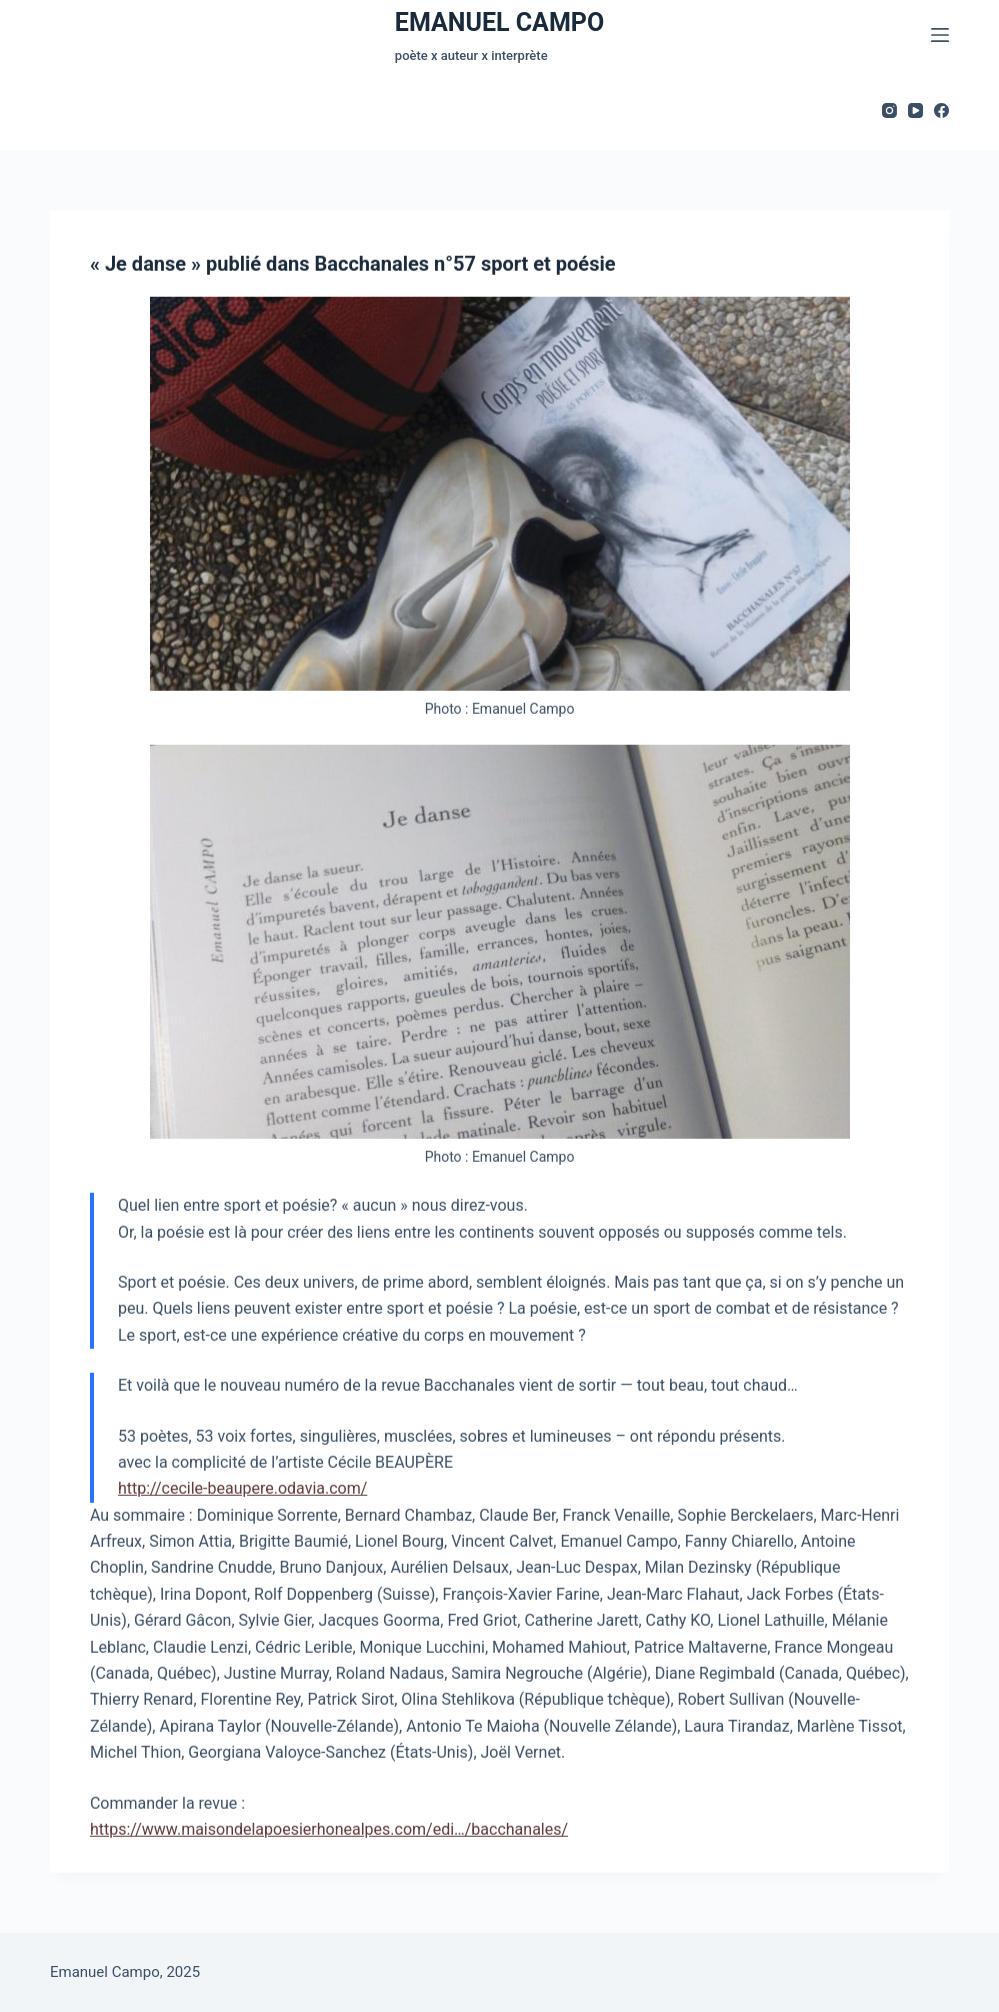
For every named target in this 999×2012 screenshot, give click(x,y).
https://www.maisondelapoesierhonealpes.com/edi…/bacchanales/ (329, 1830)
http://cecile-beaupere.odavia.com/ (242, 1489)
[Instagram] (889, 110)
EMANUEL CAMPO (499, 22)
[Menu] (940, 35)
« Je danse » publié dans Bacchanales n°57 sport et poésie (353, 265)
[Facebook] (941, 110)
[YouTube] (915, 110)
